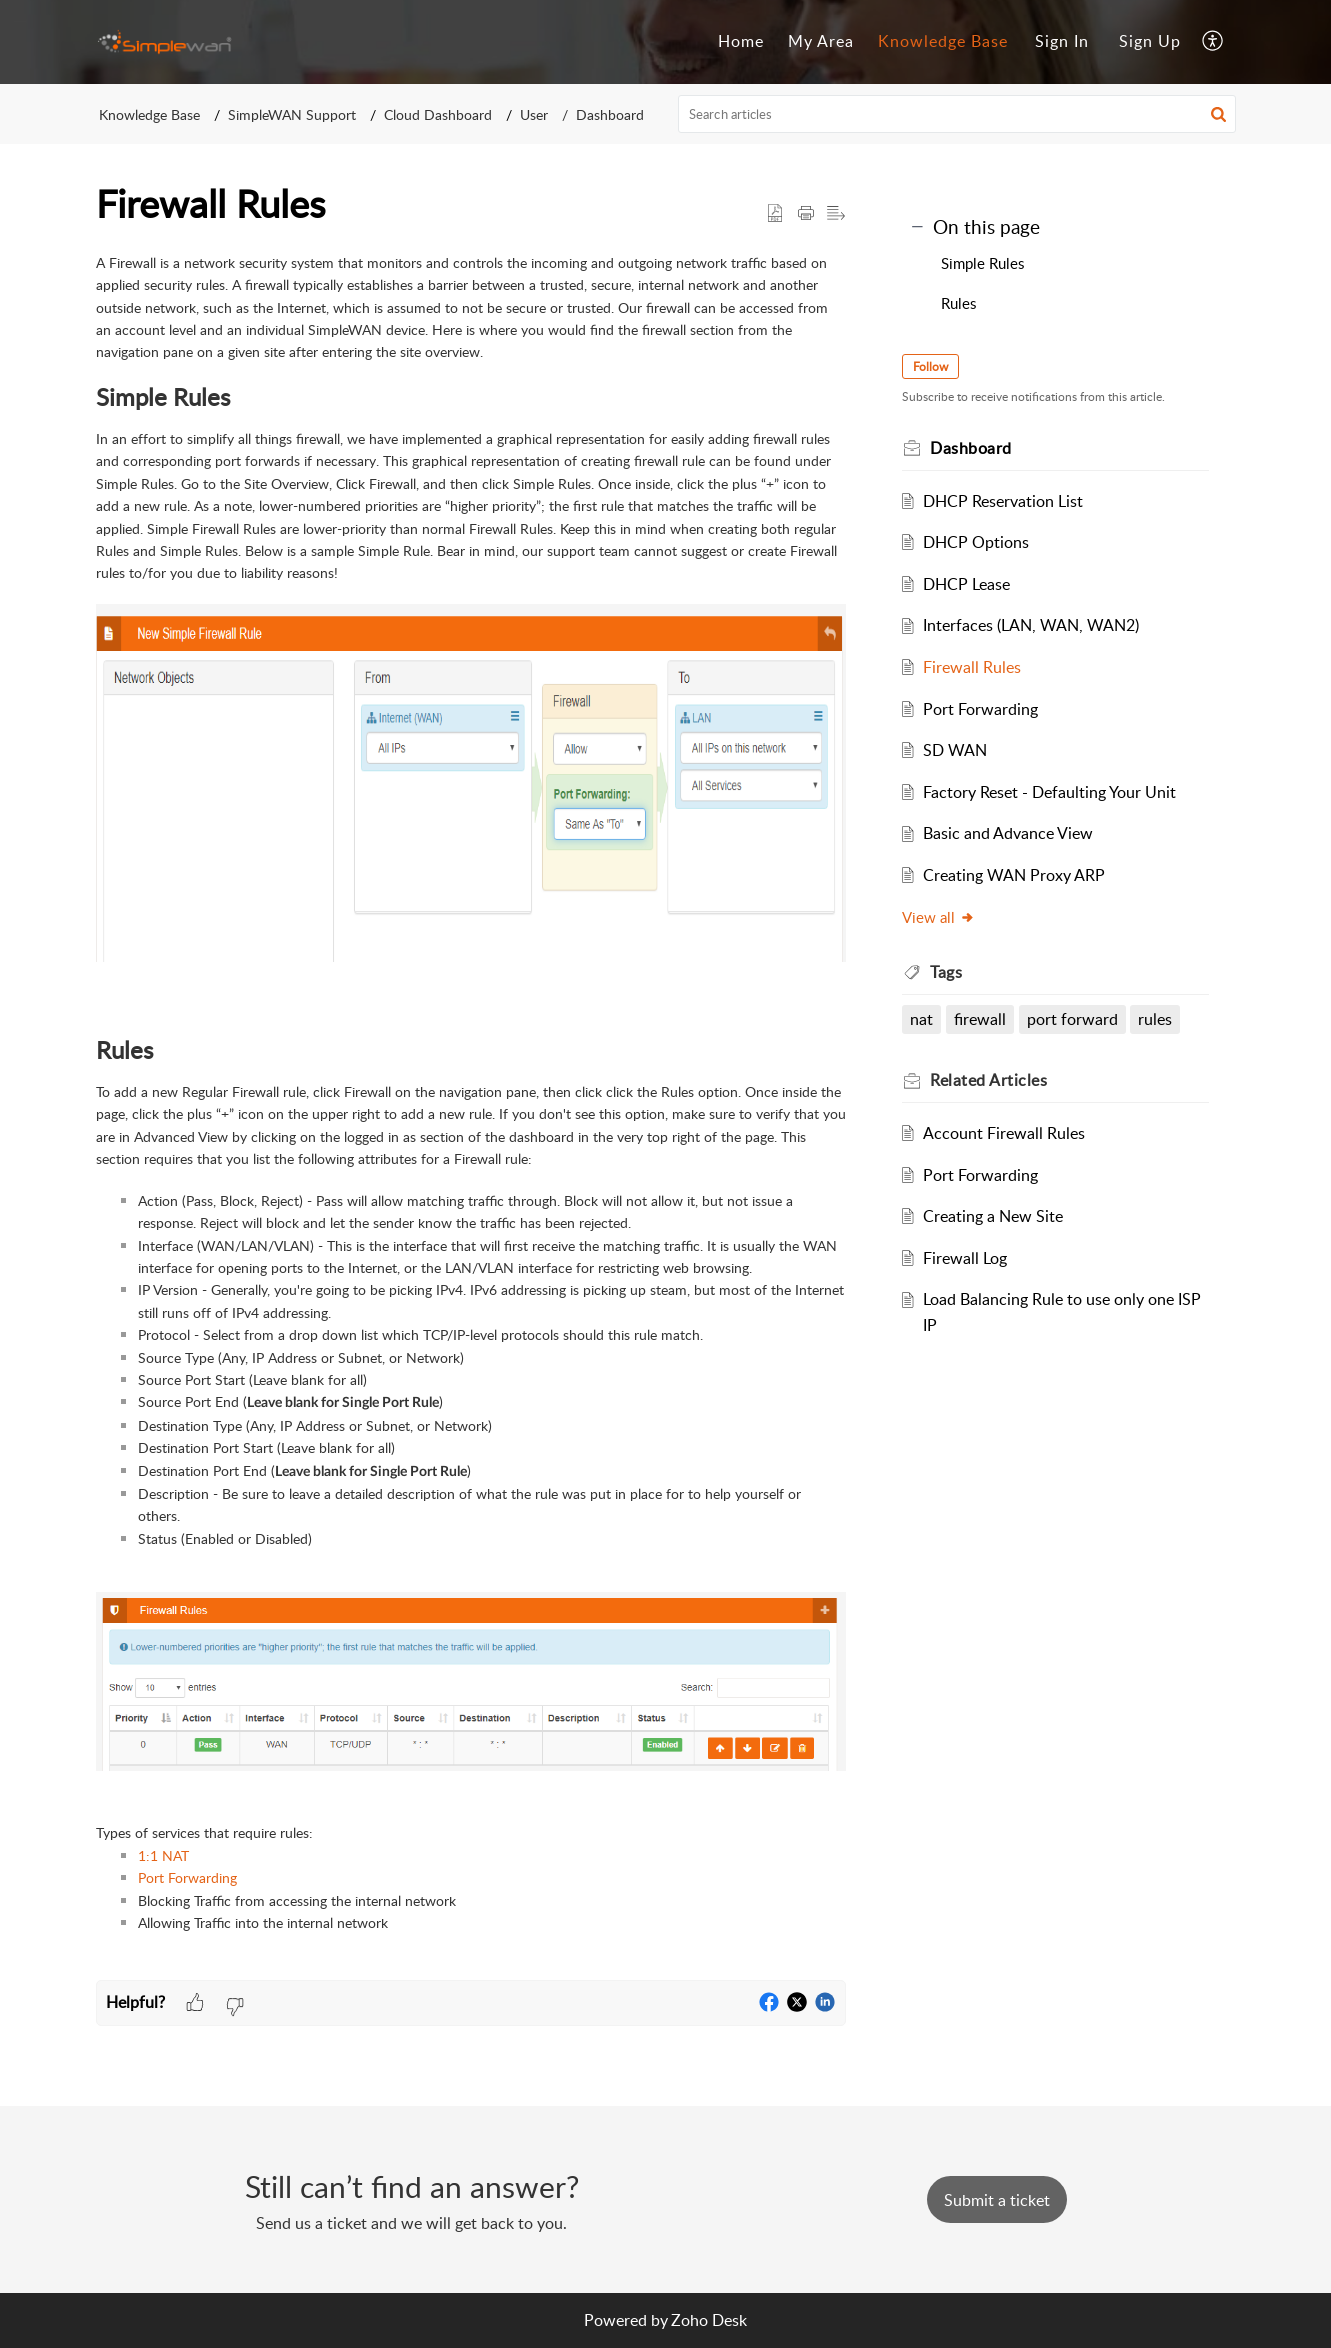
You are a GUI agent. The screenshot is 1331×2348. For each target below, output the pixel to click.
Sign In (1062, 41)
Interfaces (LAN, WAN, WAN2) (1038, 625)
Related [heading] (996, 1080)
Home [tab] (741, 41)
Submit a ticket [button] (997, 2200)
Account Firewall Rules (1011, 1133)
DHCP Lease (973, 584)
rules (1163, 1019)
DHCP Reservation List (1010, 501)
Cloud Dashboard (438, 114)
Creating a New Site (1000, 1216)
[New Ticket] (997, 2200)
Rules (958, 303)
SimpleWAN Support (292, 114)
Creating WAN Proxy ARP (1021, 875)
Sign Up (1150, 41)
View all (946, 917)
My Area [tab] (821, 41)
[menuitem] (1062, 42)
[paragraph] (471, 1116)
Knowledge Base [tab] (943, 41)
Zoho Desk (709, 2320)
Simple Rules (982, 263)
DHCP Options (983, 542)
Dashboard (610, 114)
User (534, 114)
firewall (987, 1019)
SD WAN (962, 750)
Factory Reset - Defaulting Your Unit (1056, 792)
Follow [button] (938, 366)
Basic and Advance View (1015, 833)
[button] (1213, 42)
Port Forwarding (187, 1877)
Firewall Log (972, 1258)
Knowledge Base (149, 114)
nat (929, 1019)
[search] (957, 114)
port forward (1079, 1019)
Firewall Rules (979, 667)
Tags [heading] (954, 972)
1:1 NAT (163, 1855)
